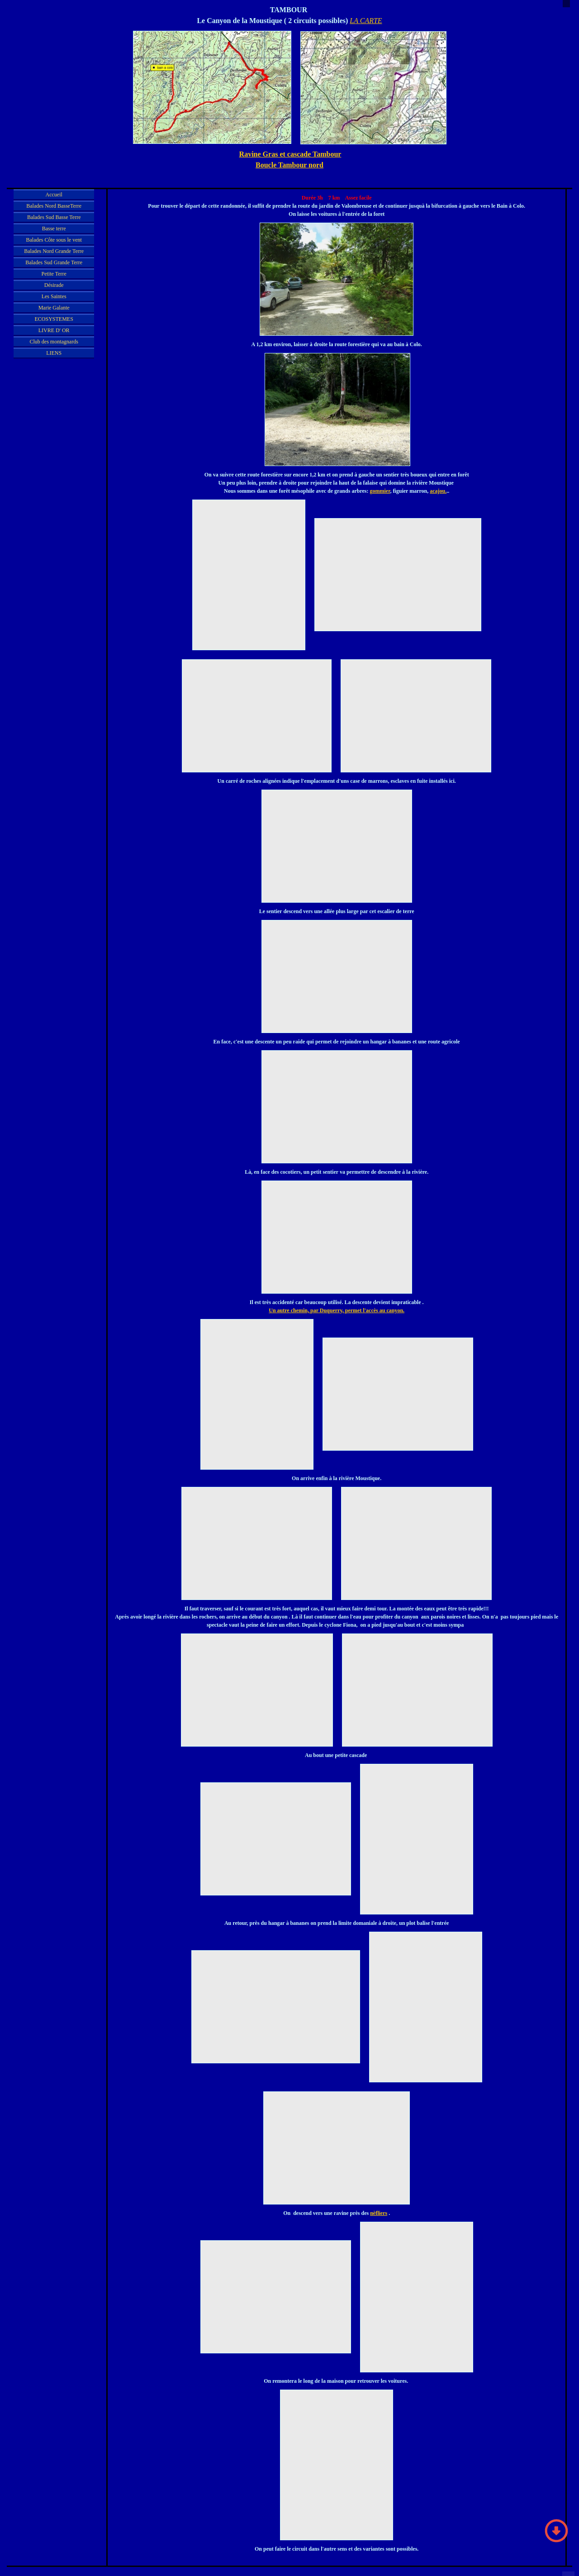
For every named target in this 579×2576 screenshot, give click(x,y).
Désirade (54, 285)
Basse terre (54, 228)
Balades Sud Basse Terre (54, 217)
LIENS (54, 353)
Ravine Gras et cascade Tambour (290, 154)
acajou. (438, 491)
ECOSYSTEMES (53, 319)
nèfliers (378, 2213)
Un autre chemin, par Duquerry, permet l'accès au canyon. (336, 1310)
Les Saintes (54, 296)
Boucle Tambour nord (289, 165)
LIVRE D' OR (54, 330)
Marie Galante (54, 308)
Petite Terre (54, 274)
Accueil (54, 194)
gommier (380, 491)
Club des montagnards (54, 341)
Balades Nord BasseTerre (53, 206)
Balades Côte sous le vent (54, 240)
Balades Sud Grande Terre (53, 262)
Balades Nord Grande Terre (54, 251)
